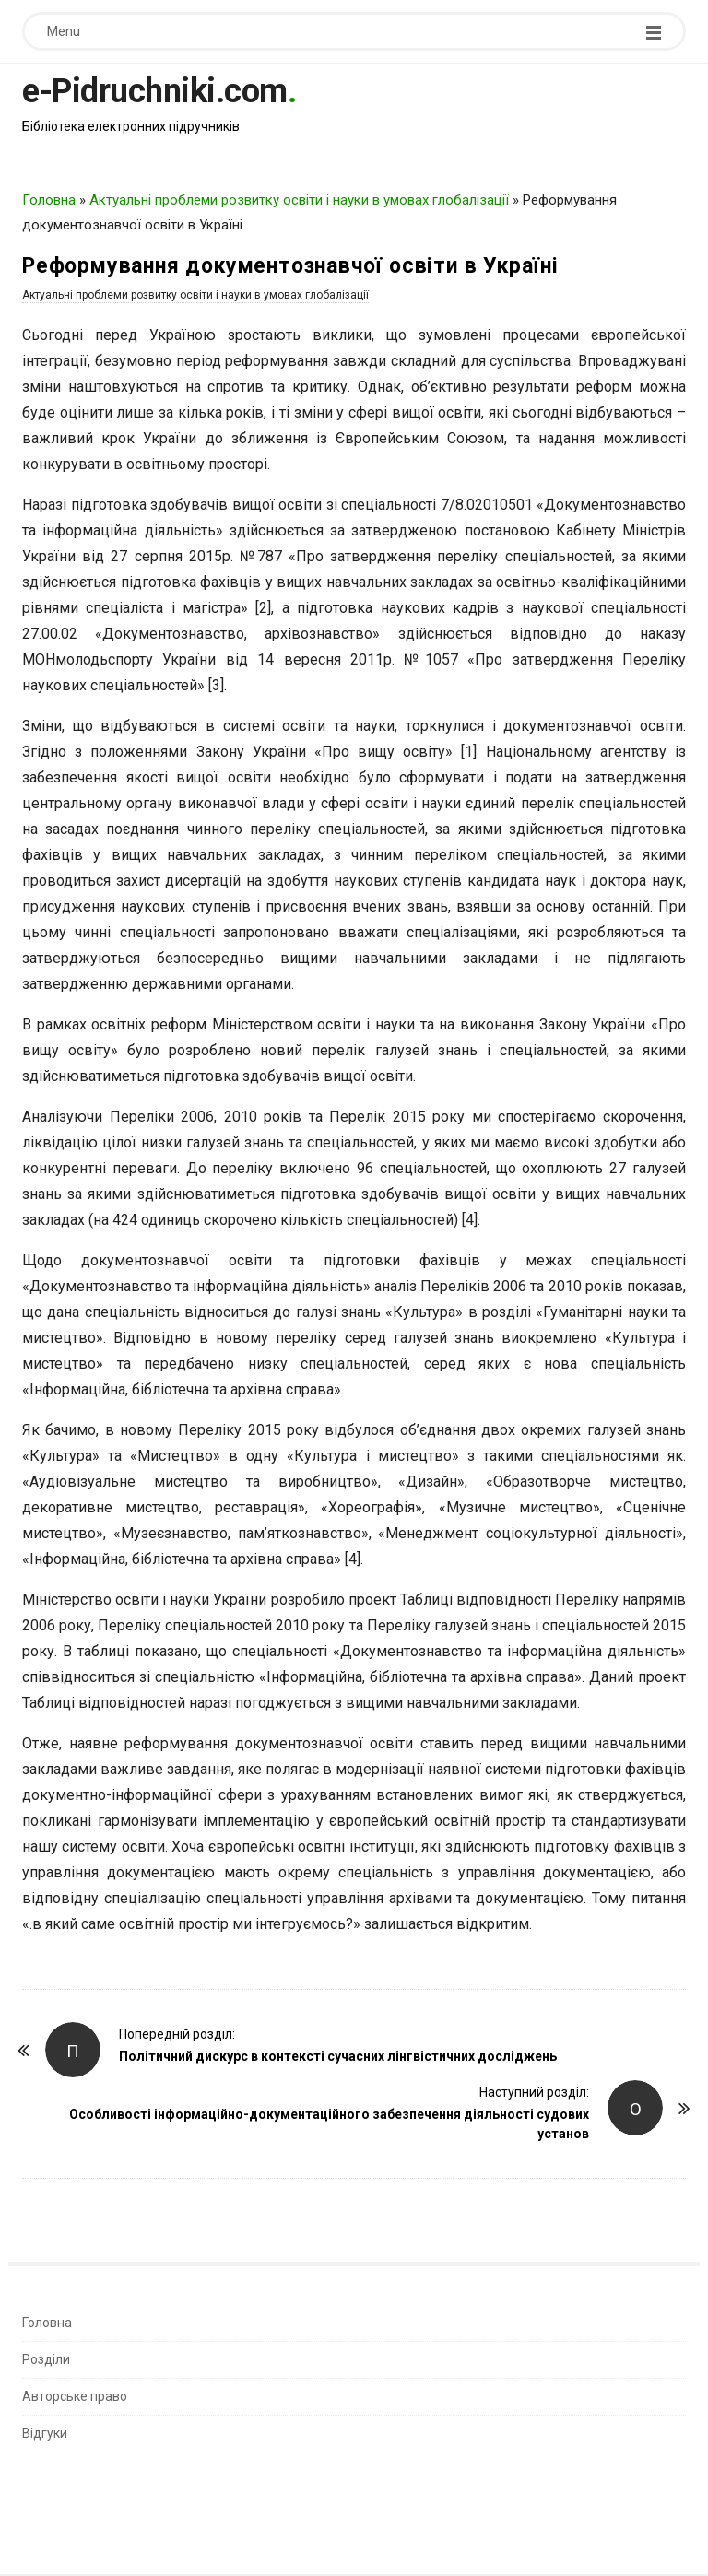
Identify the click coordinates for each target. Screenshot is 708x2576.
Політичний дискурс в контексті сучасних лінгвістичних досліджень (338, 2056)
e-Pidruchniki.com (155, 91)
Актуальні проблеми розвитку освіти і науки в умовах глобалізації (299, 200)
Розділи (46, 2359)
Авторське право (74, 2396)
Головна (49, 200)
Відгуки (44, 2433)
